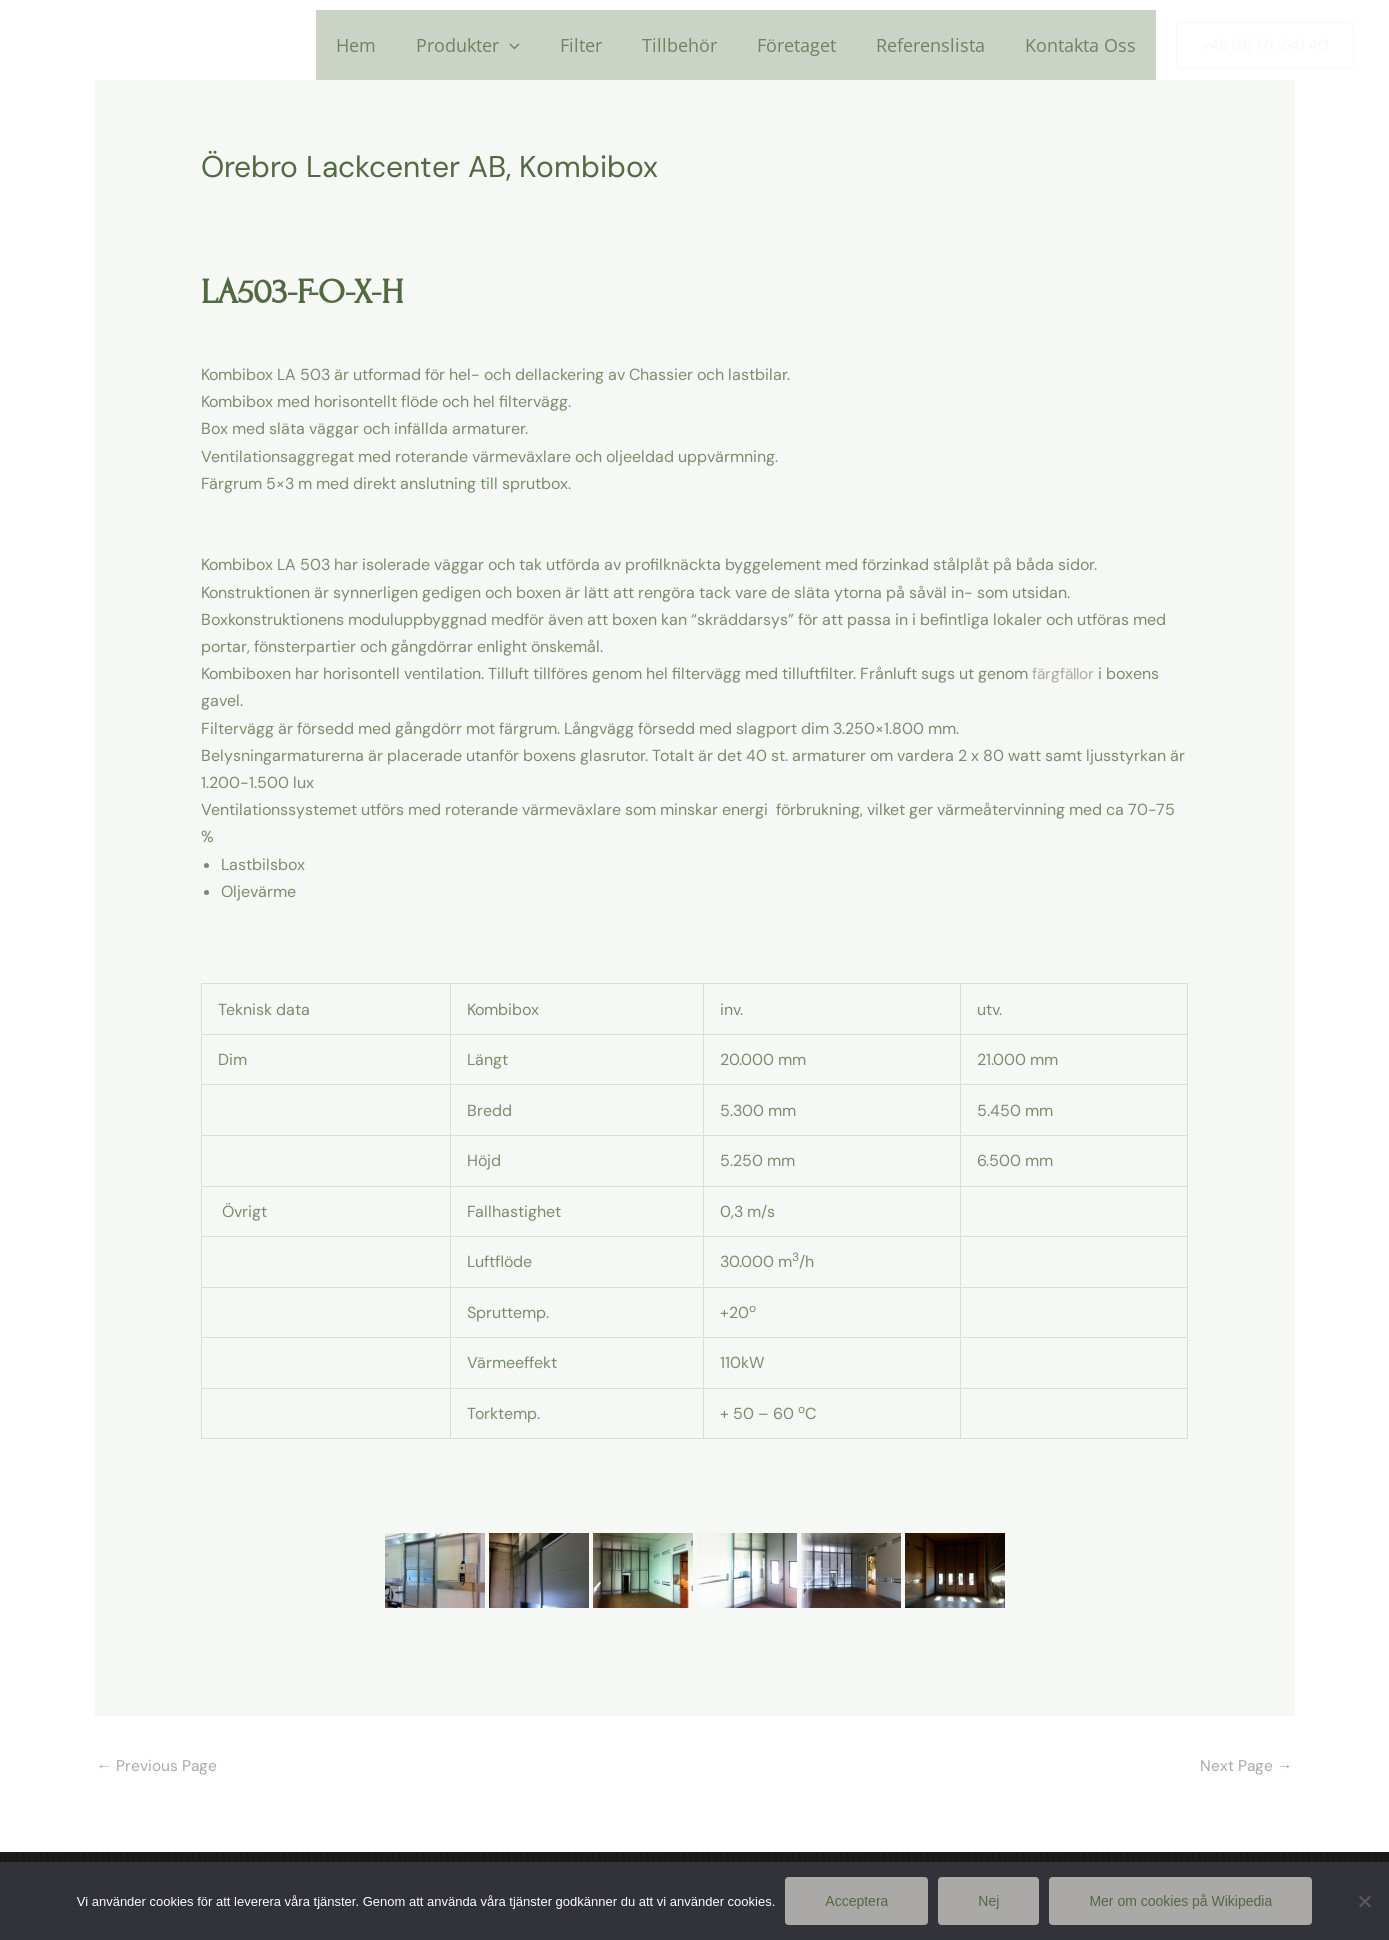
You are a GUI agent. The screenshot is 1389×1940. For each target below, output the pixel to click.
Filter (599, 45)
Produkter (490, 45)
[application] (531, 45)
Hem (382, 45)
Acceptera (856, 1901)
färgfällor (1065, 673)
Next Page (1246, 1766)
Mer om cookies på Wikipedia (1180, 1901)
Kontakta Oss (1082, 45)
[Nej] (1364, 1901)
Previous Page (158, 1766)
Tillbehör (693, 45)
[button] (1265, 45)
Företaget (806, 45)
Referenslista (936, 45)
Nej (988, 1901)
